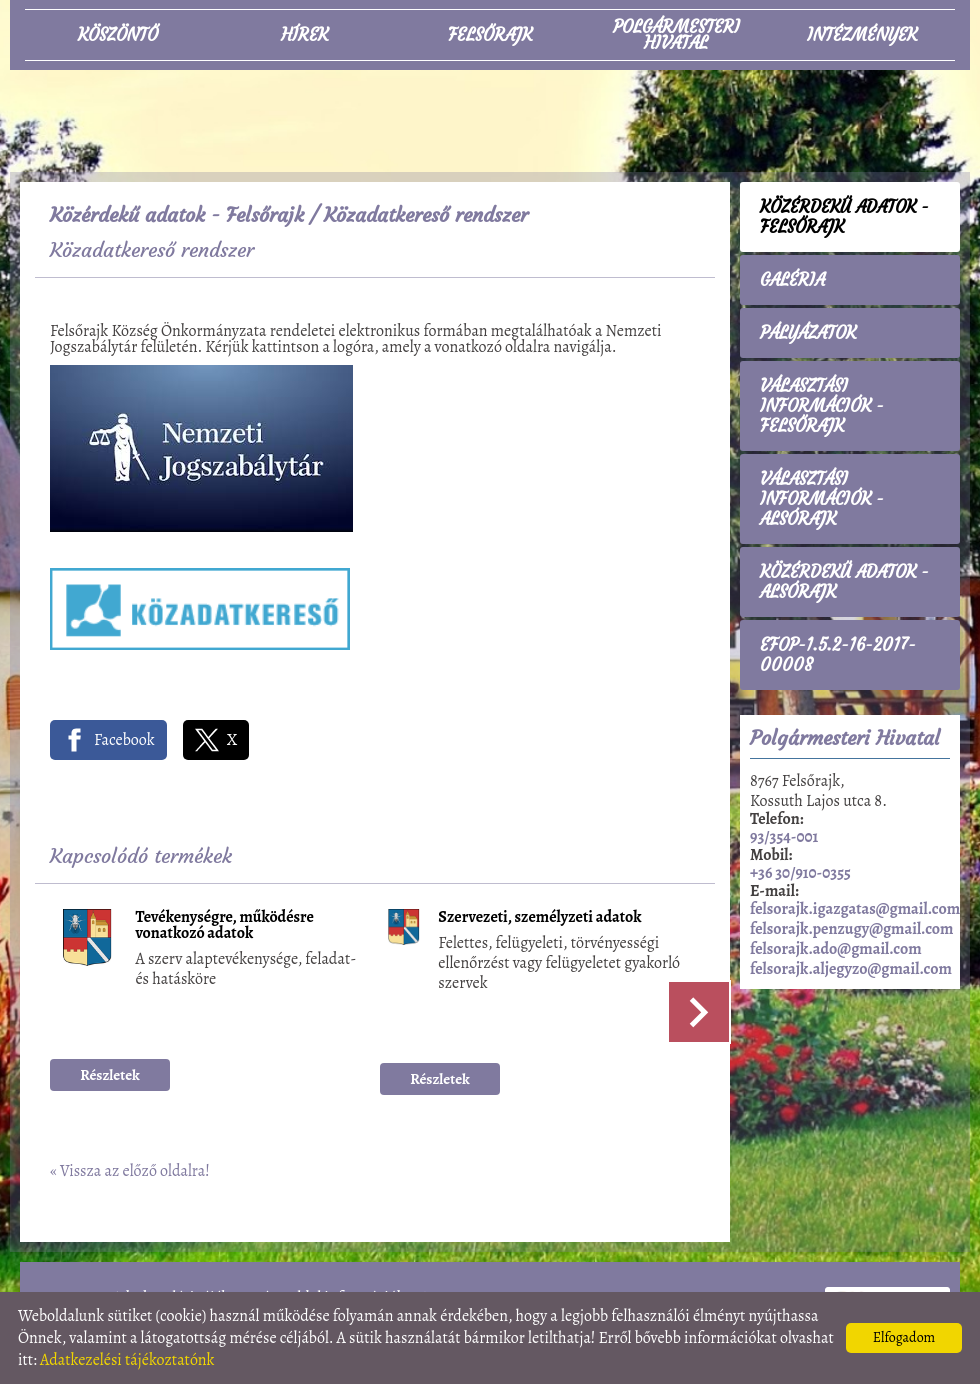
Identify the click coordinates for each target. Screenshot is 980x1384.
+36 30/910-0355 (800, 873)
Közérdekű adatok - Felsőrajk (177, 214)
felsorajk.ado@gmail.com (836, 949)
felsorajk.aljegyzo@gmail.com (851, 969)
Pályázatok (808, 333)
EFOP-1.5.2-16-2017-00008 (838, 655)
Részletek (110, 1075)
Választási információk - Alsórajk (822, 499)
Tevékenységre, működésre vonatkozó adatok (224, 926)
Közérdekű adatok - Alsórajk (844, 582)
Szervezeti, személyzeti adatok (539, 918)
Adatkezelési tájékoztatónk (127, 1360)
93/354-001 (784, 837)
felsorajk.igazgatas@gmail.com (855, 909)
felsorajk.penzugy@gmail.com (851, 929)
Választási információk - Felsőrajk (822, 406)
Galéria (792, 280)
